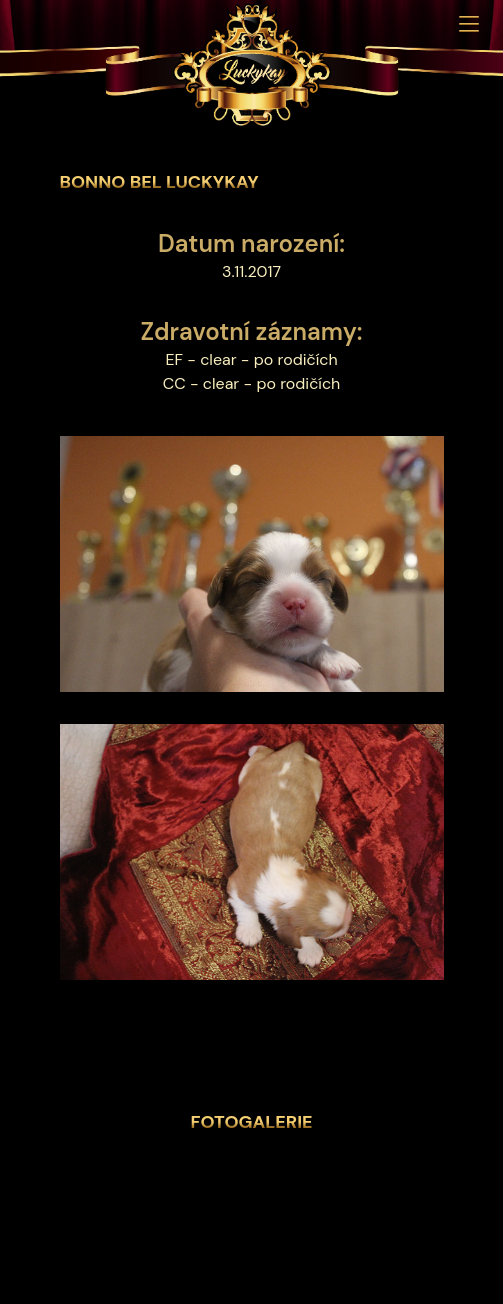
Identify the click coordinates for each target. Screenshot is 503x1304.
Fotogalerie (251, 1122)
